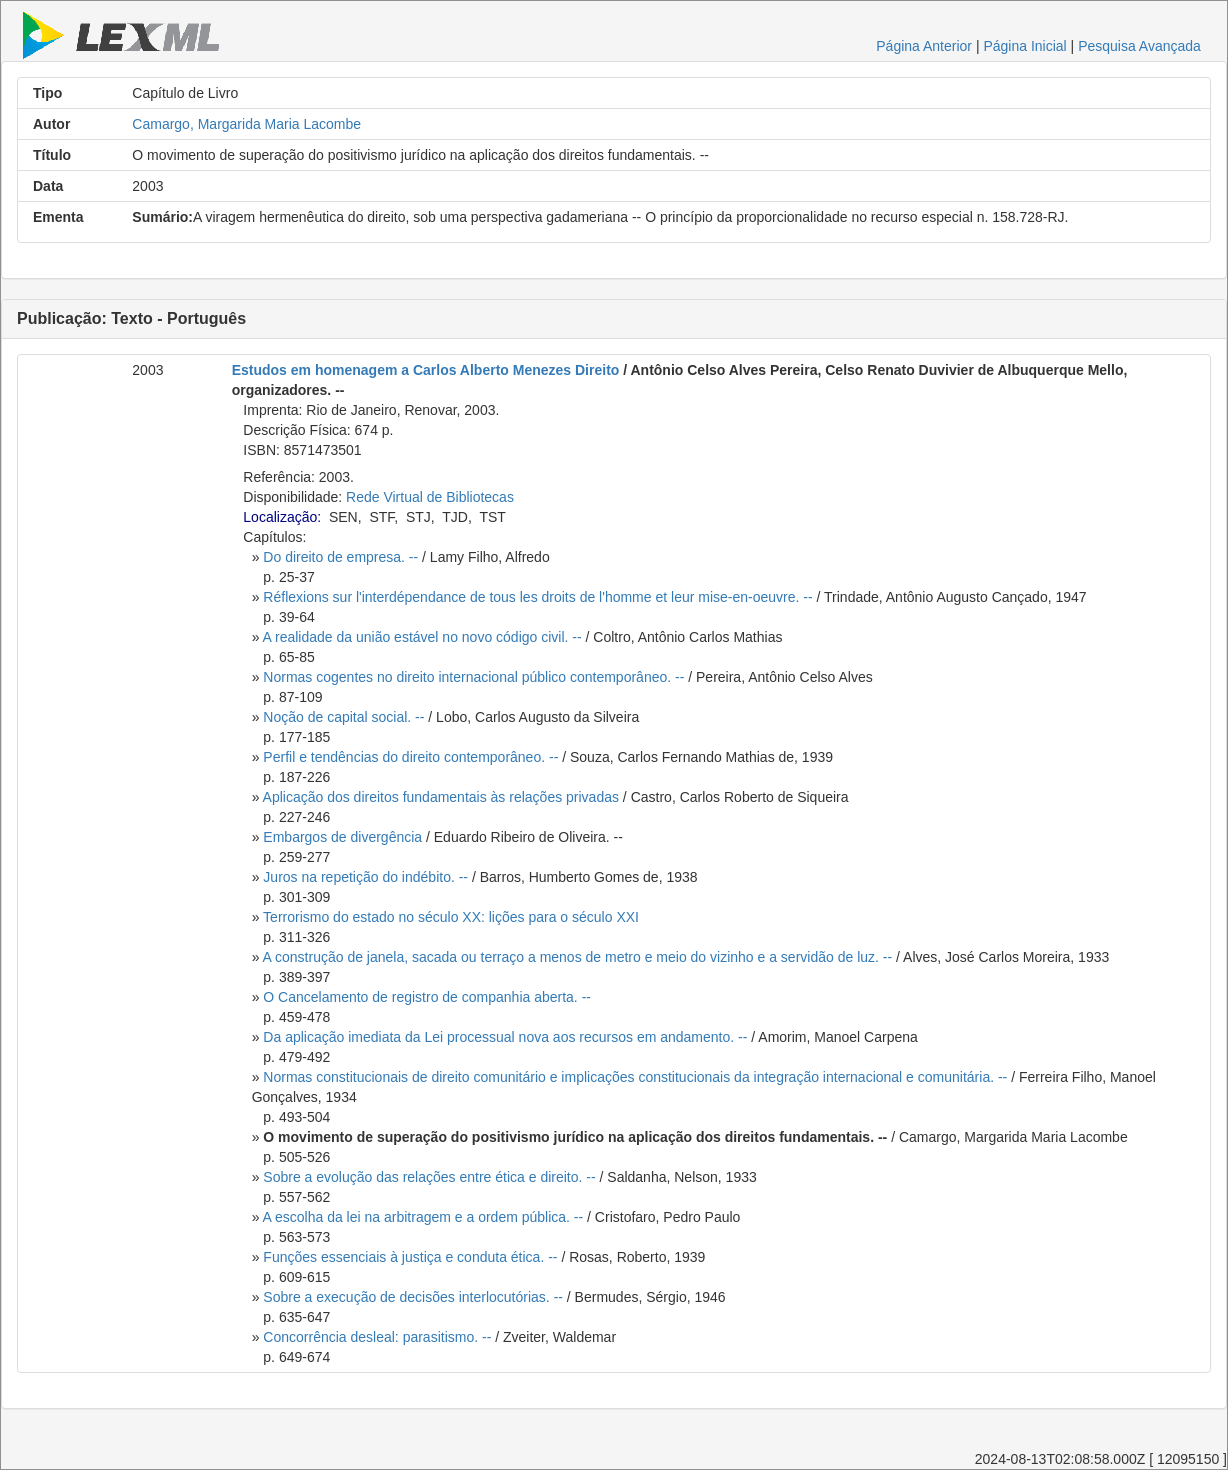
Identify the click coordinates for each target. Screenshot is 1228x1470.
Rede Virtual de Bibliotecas (430, 497)
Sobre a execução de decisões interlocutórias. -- (413, 1297)
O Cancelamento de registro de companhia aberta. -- (427, 997)
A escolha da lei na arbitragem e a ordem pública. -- (423, 1217)
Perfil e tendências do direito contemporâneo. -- (410, 757)
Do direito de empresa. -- (340, 557)
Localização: (282, 517)
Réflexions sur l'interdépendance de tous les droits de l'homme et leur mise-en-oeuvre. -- (537, 597)
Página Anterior (924, 46)
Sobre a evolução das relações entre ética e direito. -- (429, 1177)
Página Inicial (1024, 46)
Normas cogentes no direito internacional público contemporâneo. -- (473, 677)
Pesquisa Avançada (1139, 46)
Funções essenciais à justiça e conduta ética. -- (410, 1257)
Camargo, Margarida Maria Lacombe (246, 124)
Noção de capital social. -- (343, 717)
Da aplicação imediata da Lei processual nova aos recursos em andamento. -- (505, 1037)
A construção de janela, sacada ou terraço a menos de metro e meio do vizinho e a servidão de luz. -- (578, 957)
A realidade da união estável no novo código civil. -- (422, 637)
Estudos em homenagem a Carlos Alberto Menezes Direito (426, 370)
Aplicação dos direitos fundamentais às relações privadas (441, 797)
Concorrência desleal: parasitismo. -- (377, 1337)
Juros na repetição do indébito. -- (365, 877)
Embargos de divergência (342, 837)
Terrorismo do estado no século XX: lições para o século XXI (451, 917)
